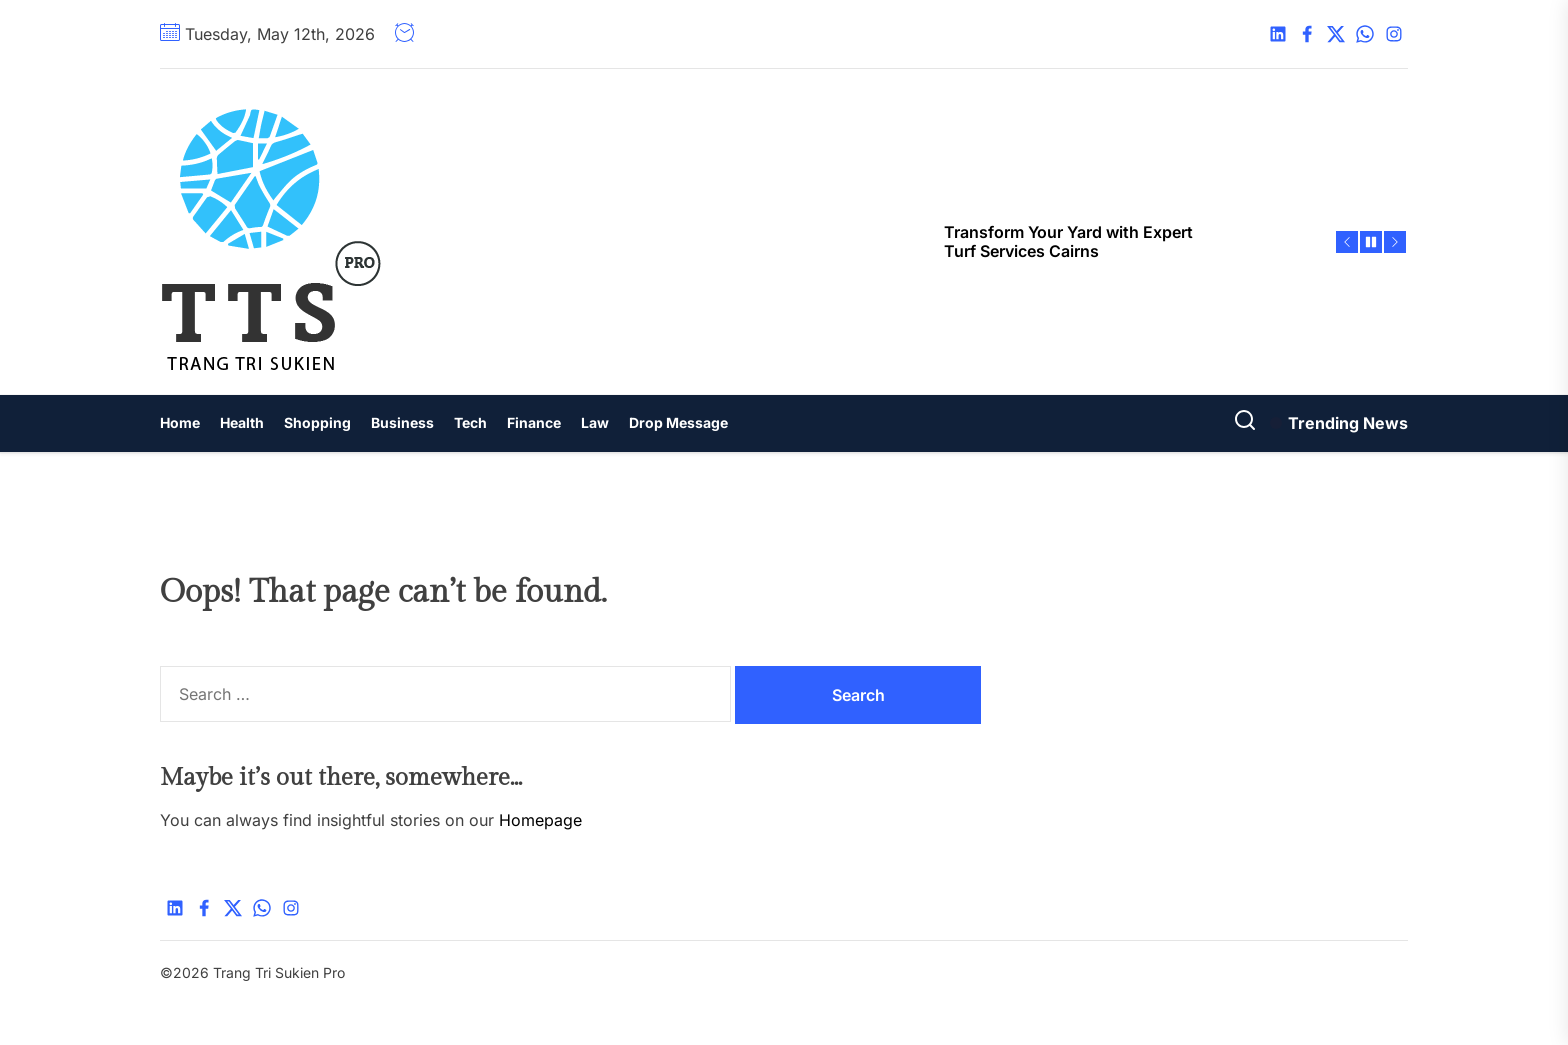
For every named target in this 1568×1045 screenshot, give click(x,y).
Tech (470, 422)
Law (595, 422)
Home (180, 422)
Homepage (540, 820)
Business (402, 422)
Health (242, 422)
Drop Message (678, 422)
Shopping (317, 422)
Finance (534, 422)
